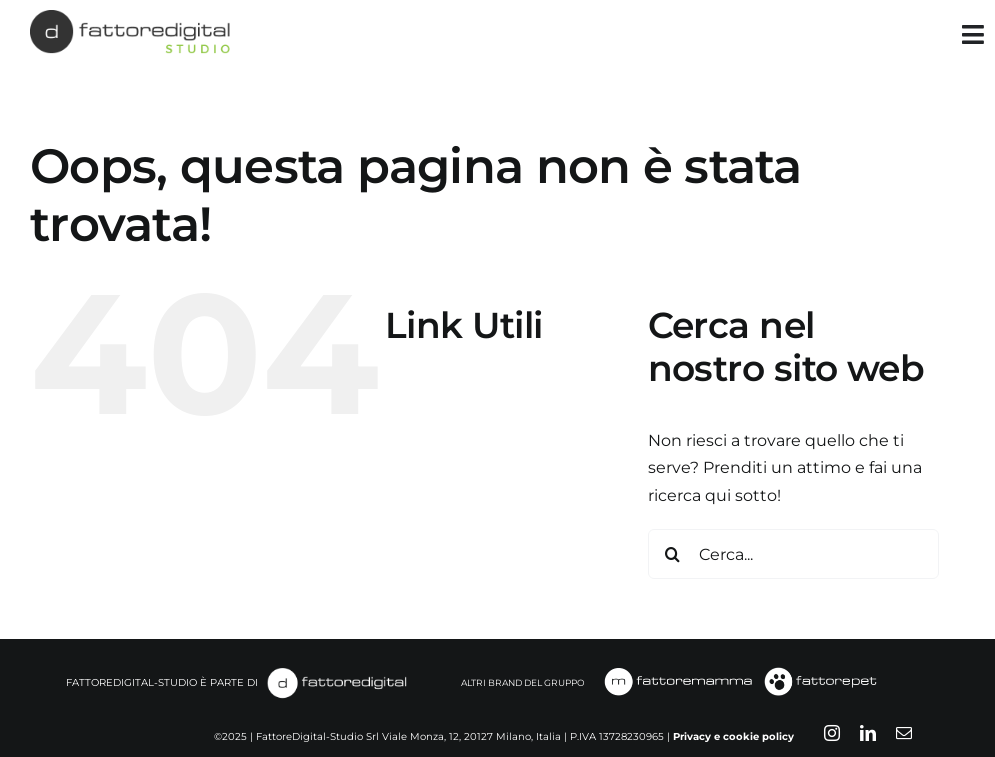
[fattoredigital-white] (337, 672)
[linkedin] (868, 733)
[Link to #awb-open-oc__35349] (973, 34)
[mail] (904, 733)
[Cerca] (673, 554)
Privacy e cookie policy (733, 736)
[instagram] (832, 733)
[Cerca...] (794, 554)
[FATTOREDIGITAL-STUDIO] (130, 17)
